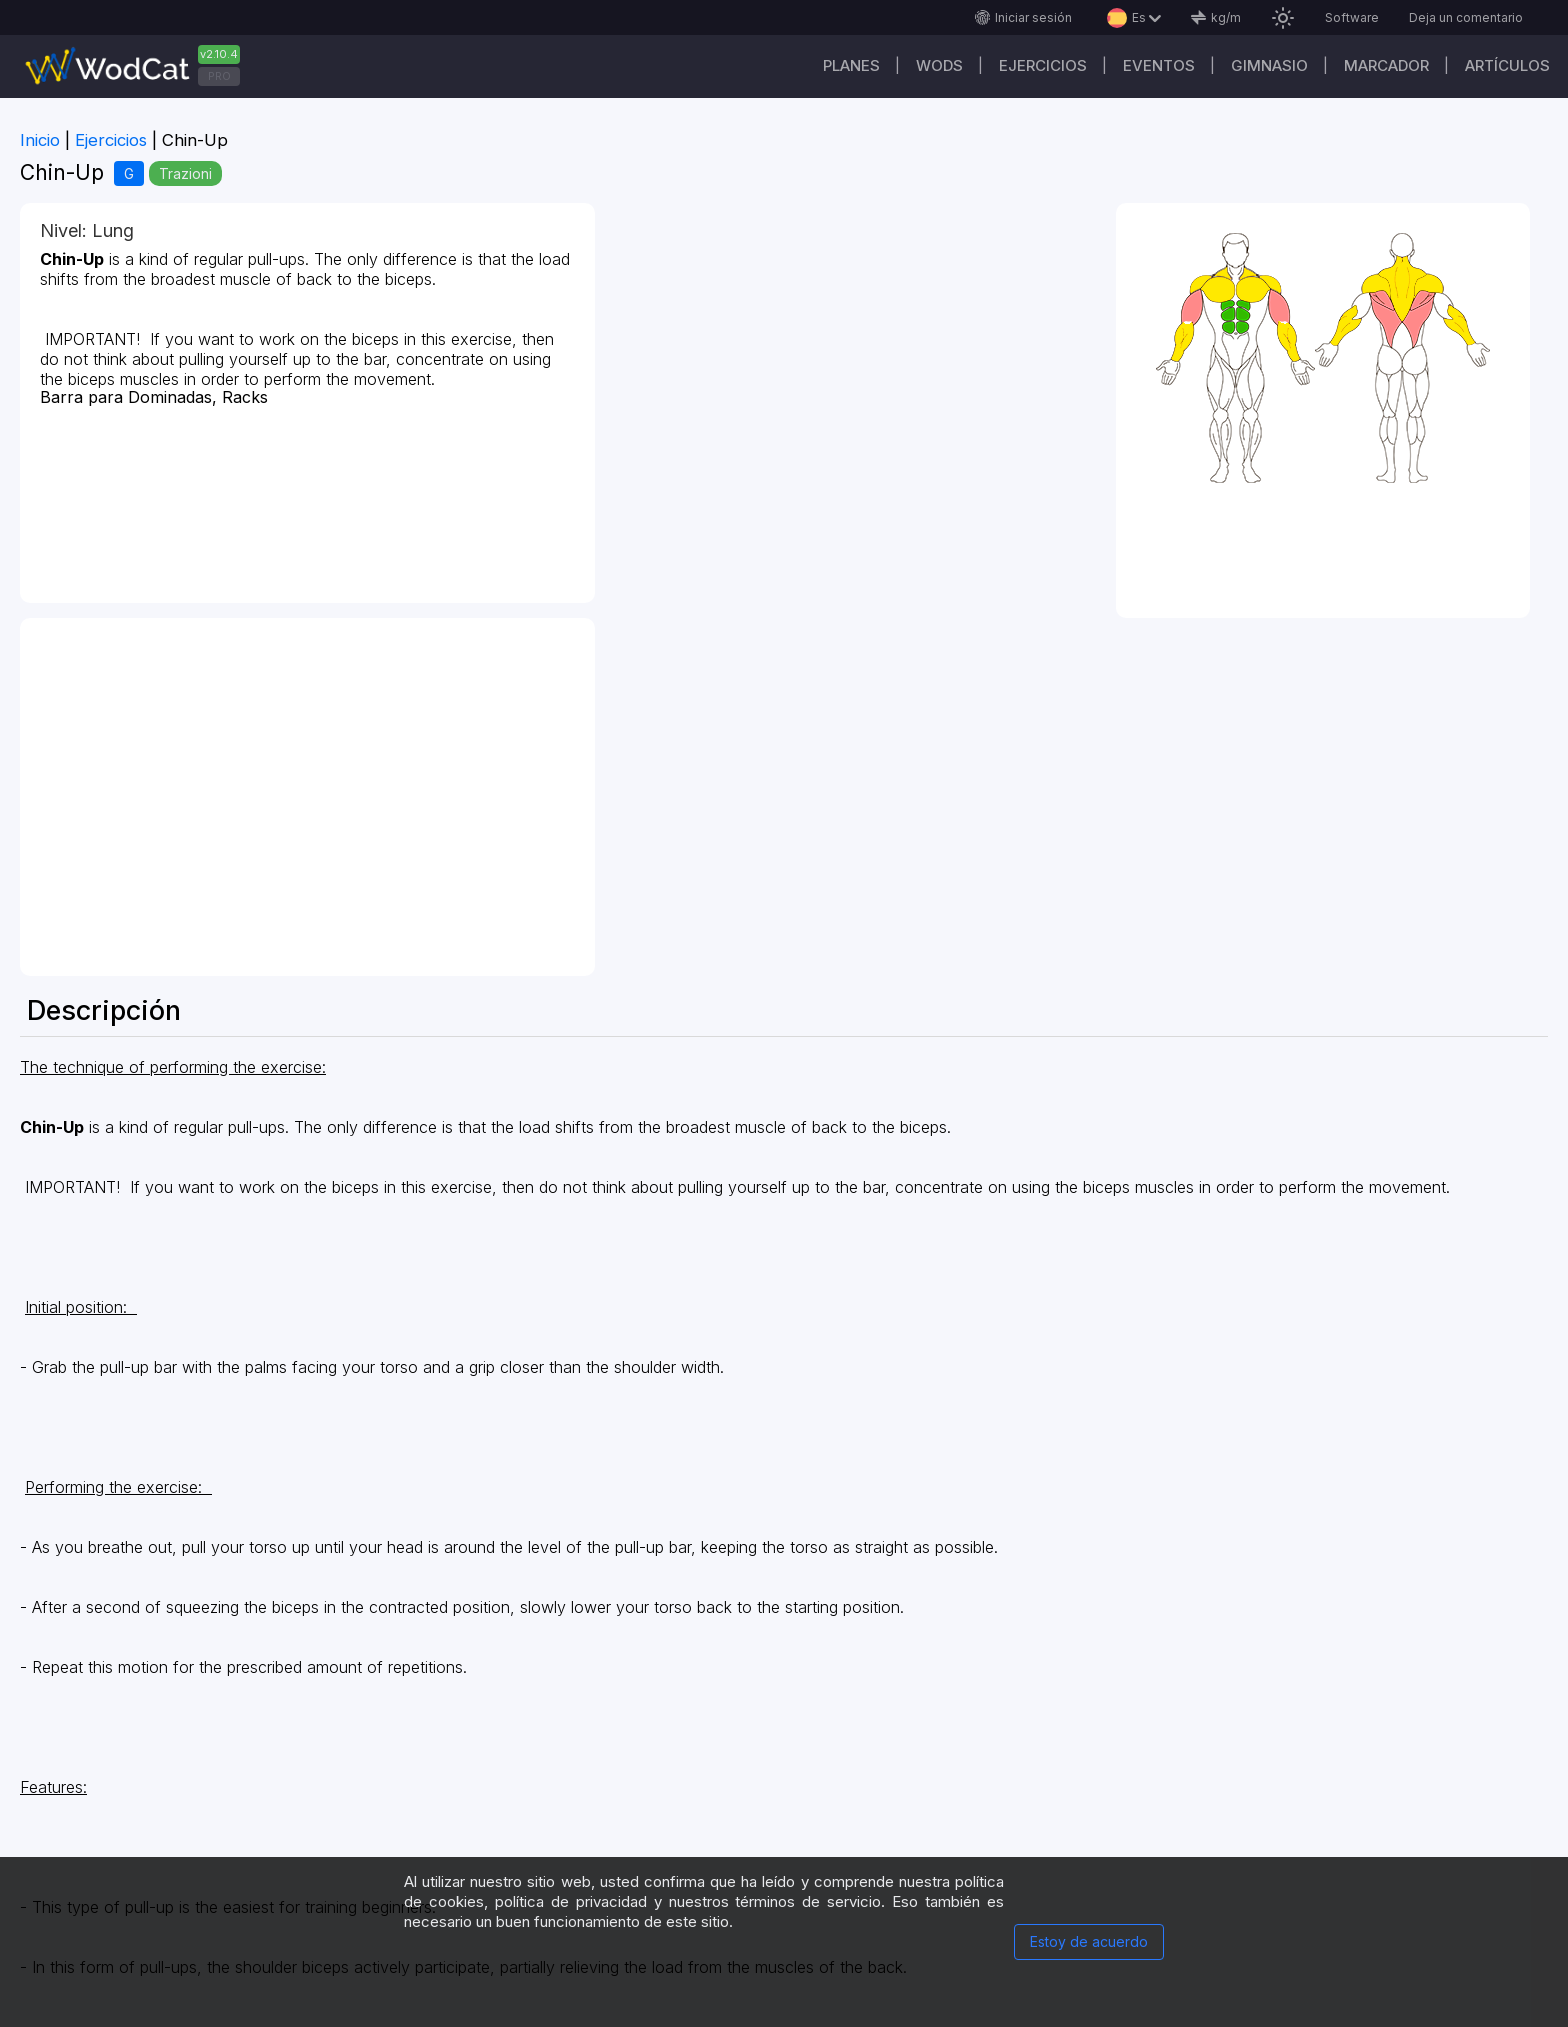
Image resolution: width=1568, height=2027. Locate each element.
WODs (939, 65)
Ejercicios (1043, 65)
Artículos (1507, 65)
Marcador (1386, 65)
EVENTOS (1159, 65)
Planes (851, 65)
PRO (219, 76)
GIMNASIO (1269, 65)
